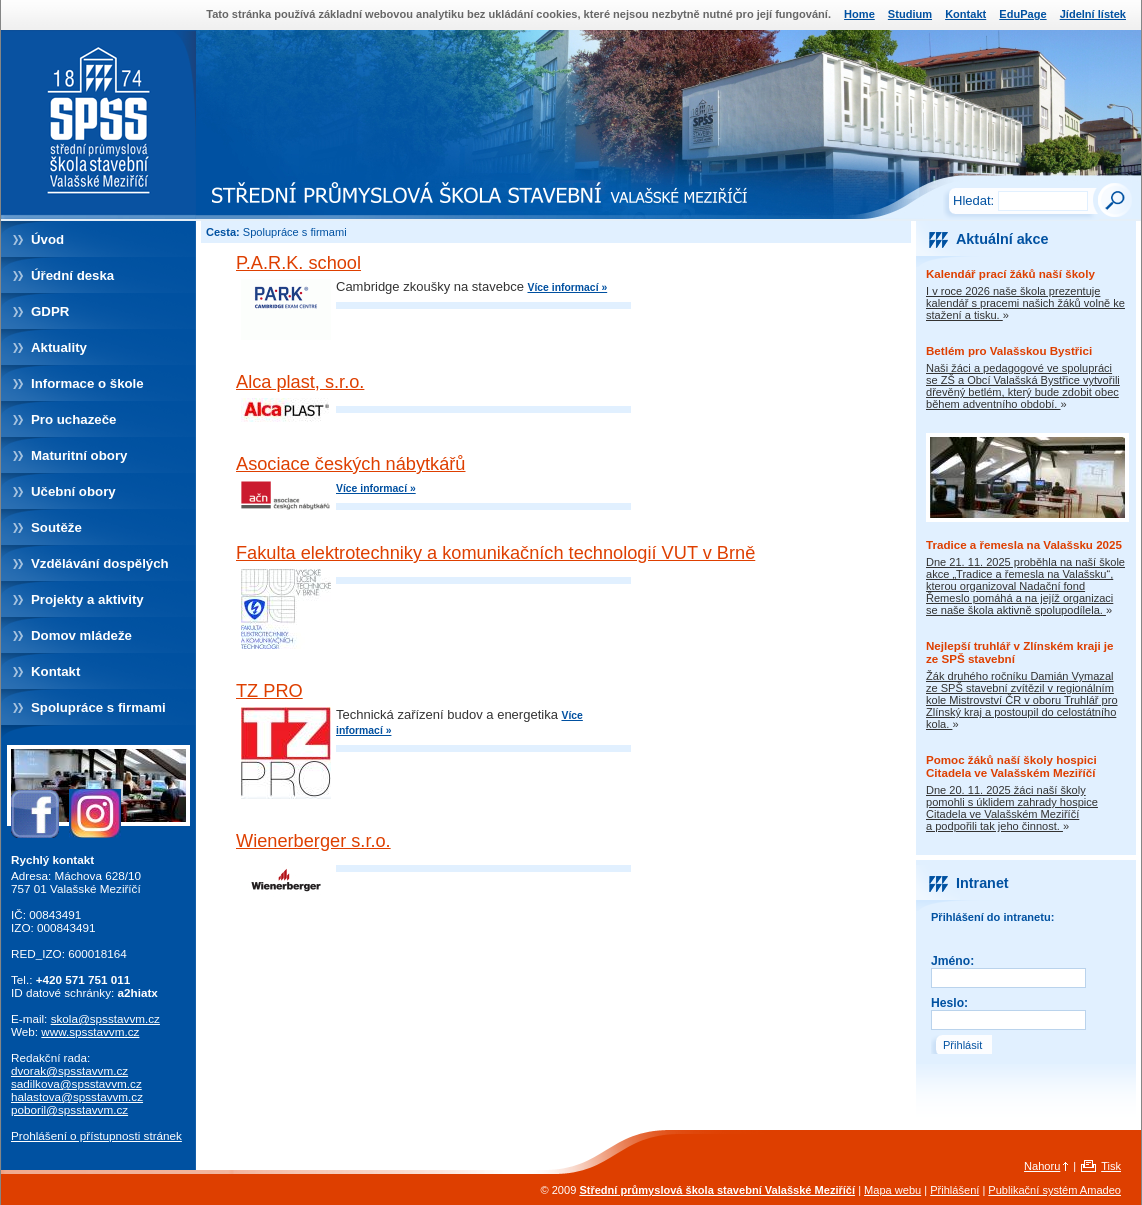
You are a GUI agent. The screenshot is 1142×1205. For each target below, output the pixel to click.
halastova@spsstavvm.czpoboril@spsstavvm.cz (77, 1103)
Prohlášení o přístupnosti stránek (96, 1135)
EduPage (1022, 14)
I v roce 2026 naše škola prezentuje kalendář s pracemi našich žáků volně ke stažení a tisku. (1025, 303)
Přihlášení (954, 1190)
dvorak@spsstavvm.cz (69, 1070)
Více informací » (567, 287)
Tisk (1111, 1166)
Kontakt (965, 14)
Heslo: (949, 1003)
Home (859, 14)
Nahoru (1042, 1166)
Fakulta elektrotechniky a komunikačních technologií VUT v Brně (495, 553)
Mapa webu (892, 1190)
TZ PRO (269, 691)
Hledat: (973, 200)
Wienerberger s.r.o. (313, 841)
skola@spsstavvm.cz (105, 1018)
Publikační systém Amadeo (1054, 1190)
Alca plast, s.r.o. (300, 382)
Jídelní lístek (1093, 14)
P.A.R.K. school (298, 263)
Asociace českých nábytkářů (350, 464)
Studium (910, 14)
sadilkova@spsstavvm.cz (76, 1083)
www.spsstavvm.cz (90, 1031)
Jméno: (952, 961)
